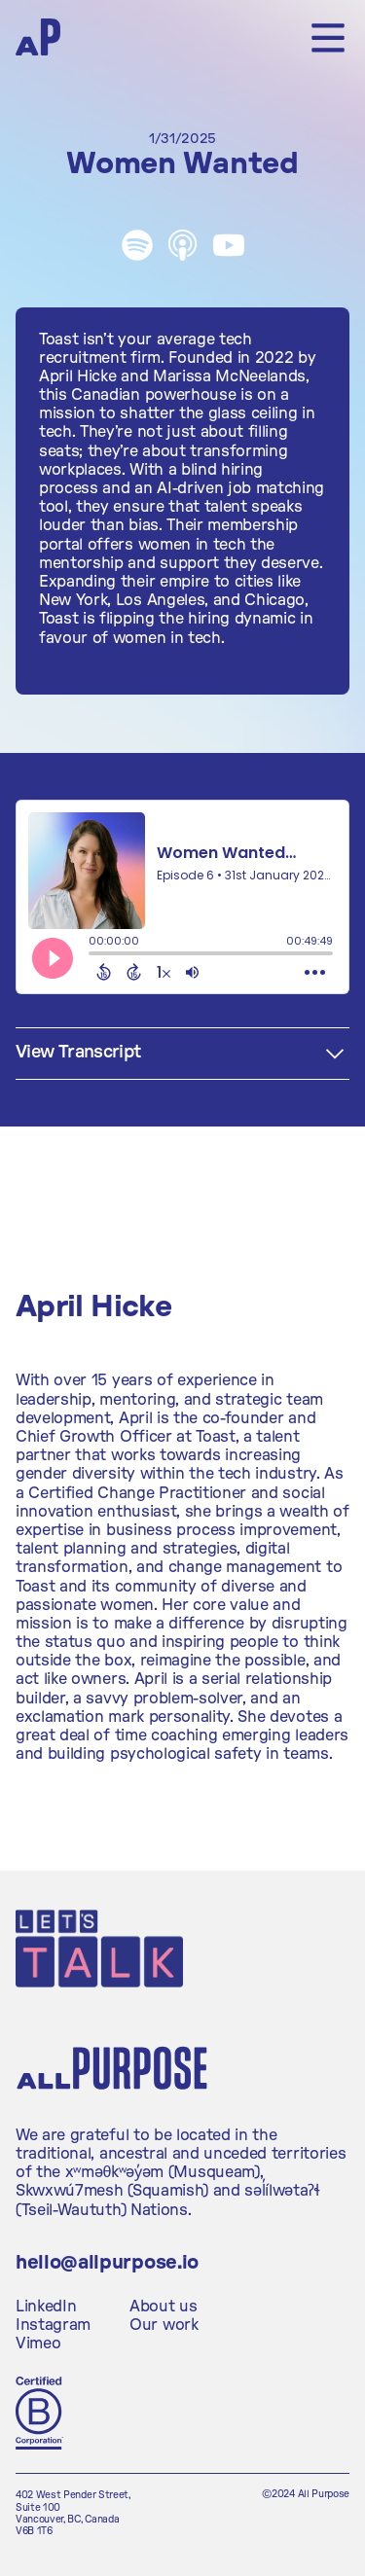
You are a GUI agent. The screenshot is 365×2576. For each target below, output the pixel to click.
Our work (163, 2325)
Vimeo (38, 2343)
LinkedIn (46, 2306)
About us (163, 2306)
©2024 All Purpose (305, 2494)
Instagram (53, 2325)
